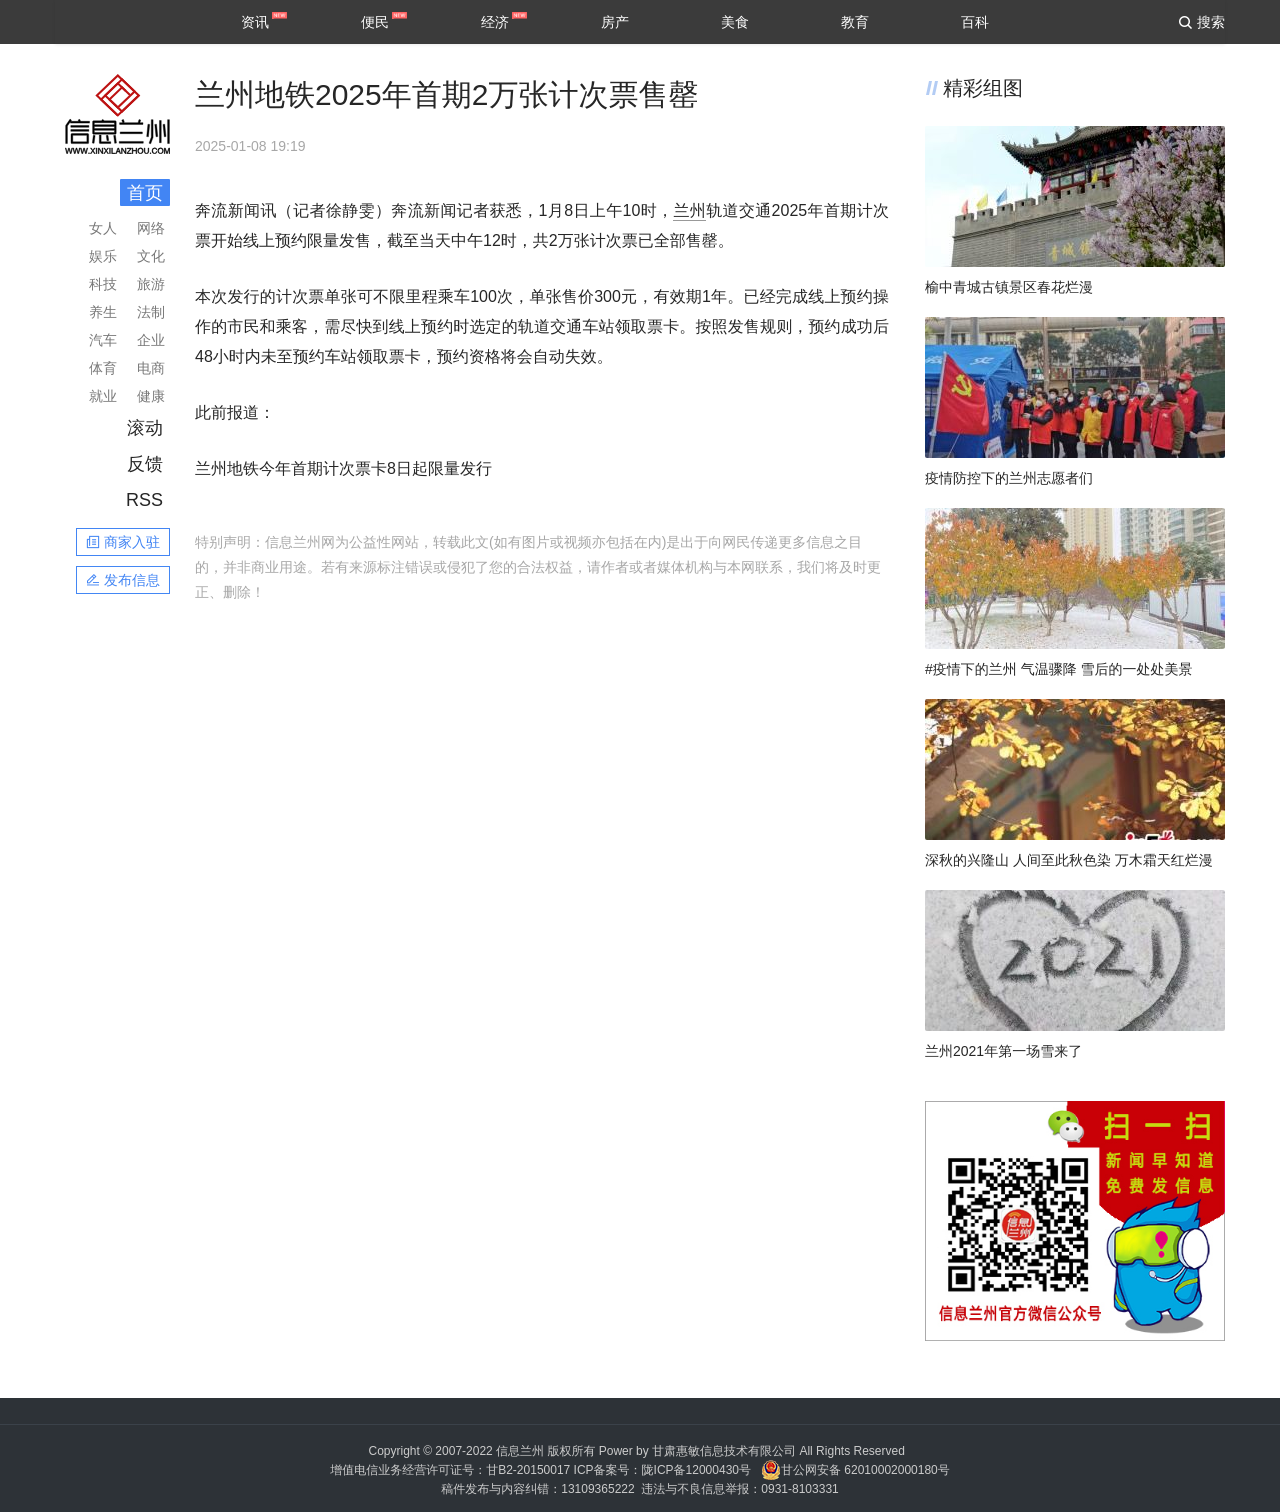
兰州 (689, 210)
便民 (375, 22)
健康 (151, 396)
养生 (103, 312)
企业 (151, 340)
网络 (151, 228)
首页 (145, 193)
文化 (151, 256)
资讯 (255, 22)
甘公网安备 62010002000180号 (855, 1470)
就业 (103, 396)
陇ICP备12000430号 (696, 1470)
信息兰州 (520, 1451)
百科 (975, 22)
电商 (151, 368)
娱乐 (103, 256)
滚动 (145, 428)
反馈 (145, 464)
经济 (495, 22)
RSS (144, 500)
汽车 (103, 340)
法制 (151, 312)
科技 (103, 284)
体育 (103, 368)
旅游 (151, 284)
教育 (855, 22)
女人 (103, 228)
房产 (615, 22)
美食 (735, 22)
